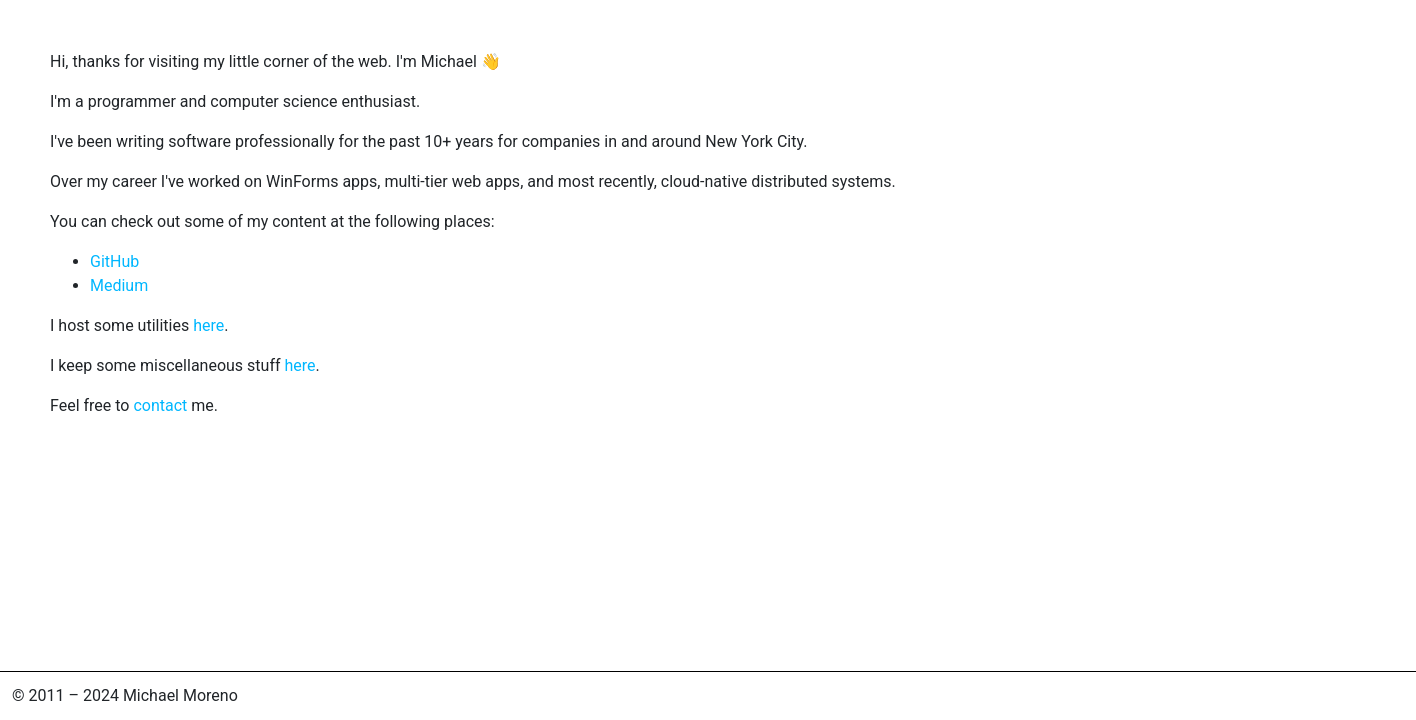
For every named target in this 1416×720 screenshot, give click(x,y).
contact (160, 405)
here (208, 325)
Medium (119, 285)
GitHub (114, 261)
